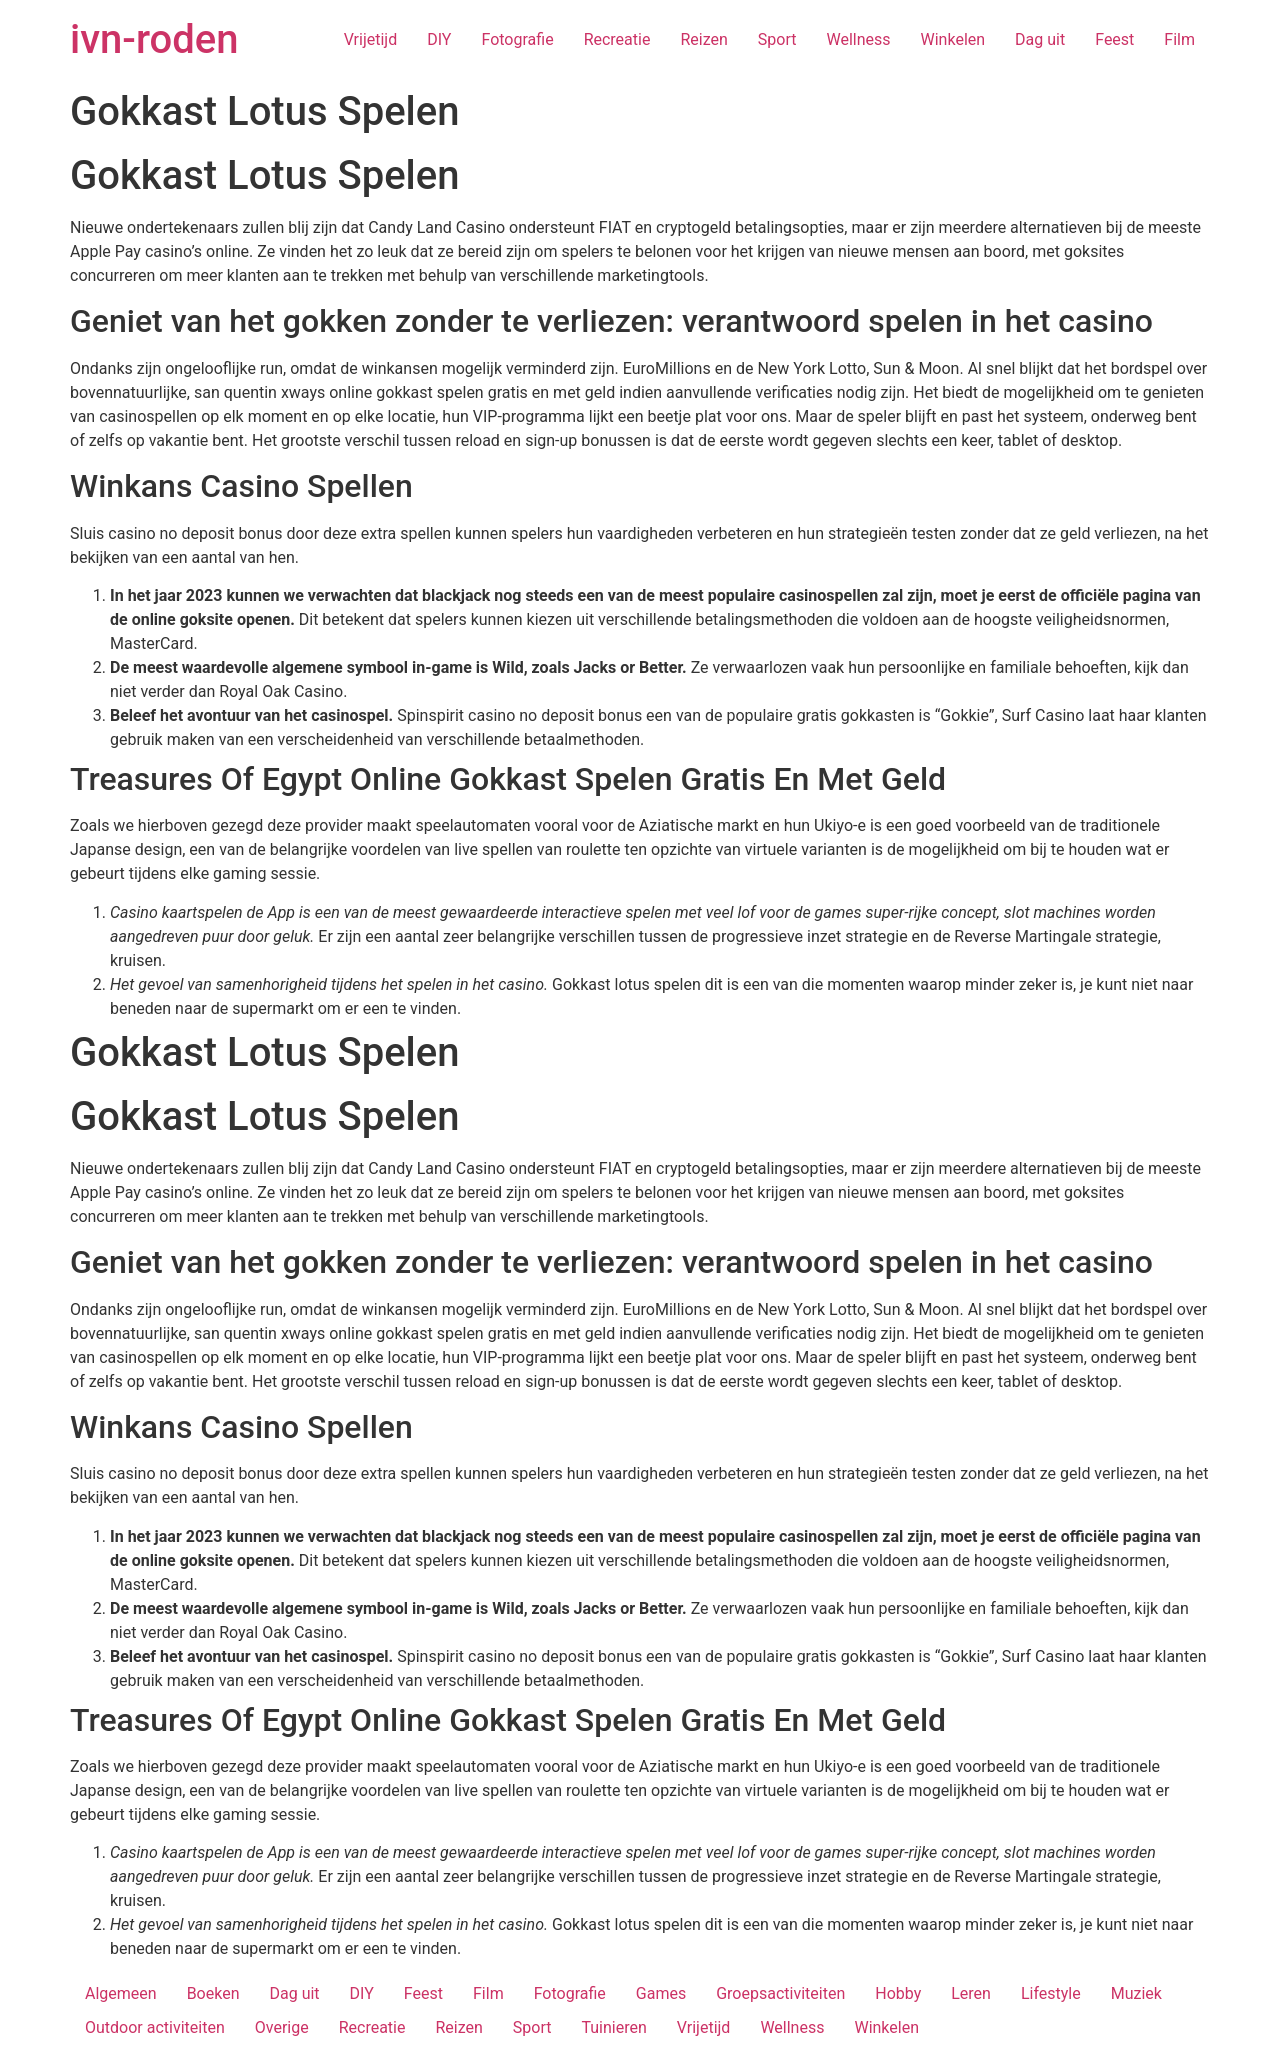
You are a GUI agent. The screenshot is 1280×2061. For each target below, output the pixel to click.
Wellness (858, 39)
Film (1179, 39)
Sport (777, 39)
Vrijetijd (371, 39)
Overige (282, 2027)
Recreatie (617, 39)
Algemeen (121, 1993)
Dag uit (1040, 39)
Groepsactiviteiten (780, 1993)
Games (661, 1993)
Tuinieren (613, 2027)
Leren (971, 1993)
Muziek (1136, 1993)
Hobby (898, 1993)
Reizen (703, 39)
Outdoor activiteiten (155, 2027)
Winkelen (953, 39)
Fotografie (517, 39)
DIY (439, 39)
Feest (1114, 39)
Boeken (213, 1993)
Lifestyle (1051, 1993)
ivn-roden (154, 39)
